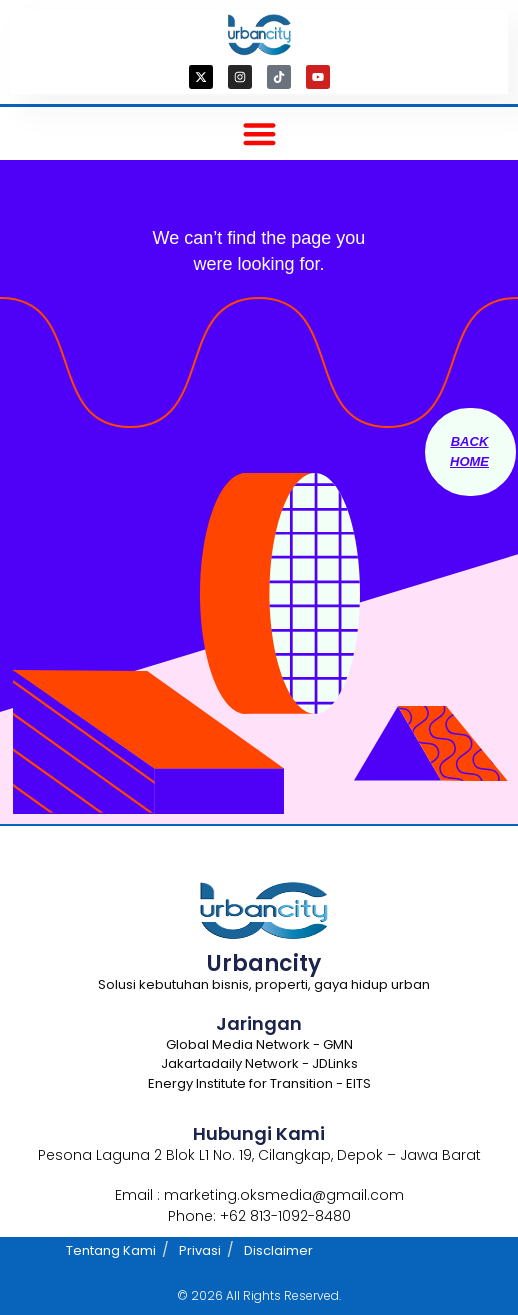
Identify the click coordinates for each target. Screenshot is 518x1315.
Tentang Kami (111, 1250)
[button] (259, 133)
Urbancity (264, 963)
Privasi (200, 1250)
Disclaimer (278, 1250)
